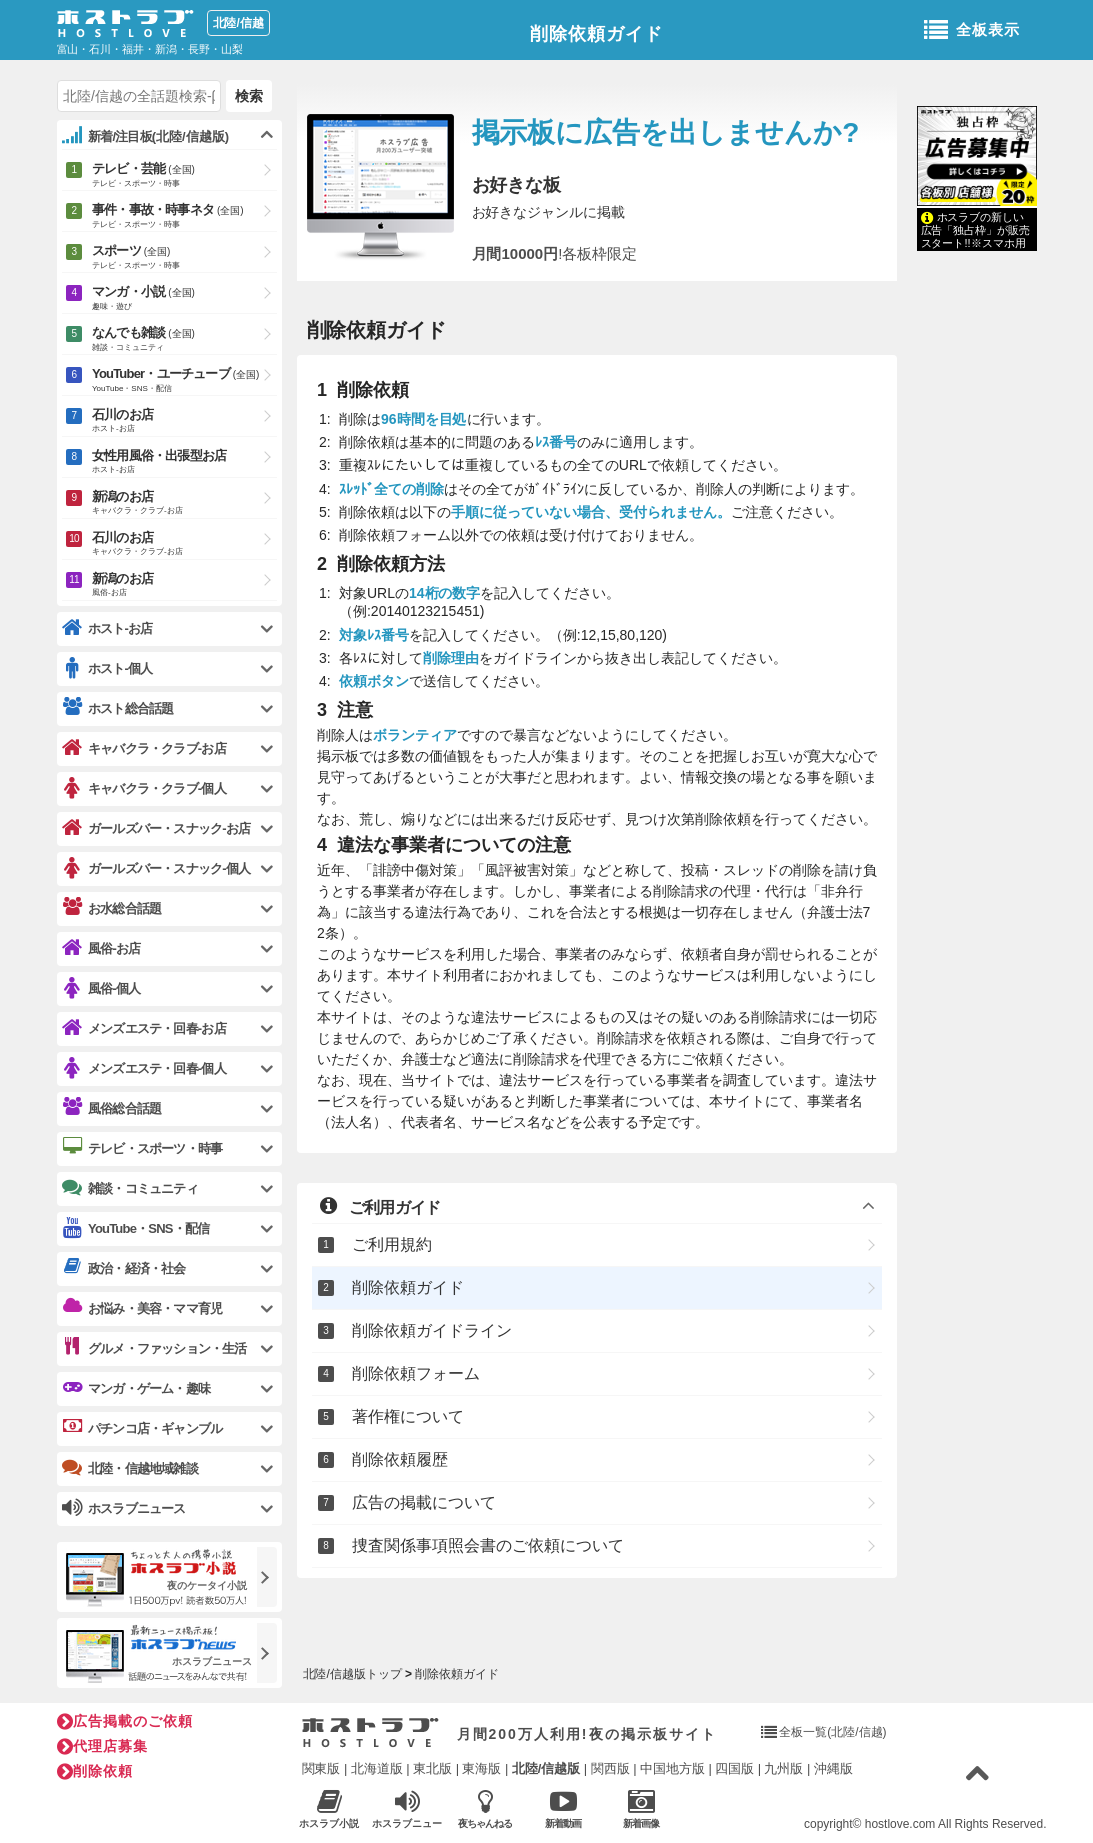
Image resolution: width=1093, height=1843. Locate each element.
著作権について (408, 1416)
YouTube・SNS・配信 (135, 1228)
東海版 (481, 1768)
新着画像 (641, 1808)
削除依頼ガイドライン (432, 1330)
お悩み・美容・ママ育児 (142, 1308)
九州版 (783, 1768)
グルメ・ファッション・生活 (154, 1348)
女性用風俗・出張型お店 (184, 462)
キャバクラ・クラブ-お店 (144, 748)
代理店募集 (102, 1746)
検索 (249, 96)
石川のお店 (184, 421)
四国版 (734, 1768)
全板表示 (972, 31)
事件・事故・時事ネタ (184, 217)
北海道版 (377, 1768)
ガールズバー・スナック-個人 (156, 868)
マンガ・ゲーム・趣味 (136, 1388)
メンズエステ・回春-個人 (144, 1068)
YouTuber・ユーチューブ (184, 381)
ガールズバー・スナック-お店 (156, 828)
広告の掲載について (424, 1502)
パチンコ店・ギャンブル (142, 1428)
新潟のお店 (184, 503)
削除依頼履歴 (400, 1459)
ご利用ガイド (379, 1206)
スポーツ (184, 258)
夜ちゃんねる (485, 1808)
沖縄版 (833, 1768)
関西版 (610, 1768)
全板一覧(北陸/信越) (832, 1732)
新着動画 (563, 1808)
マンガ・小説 (184, 299)
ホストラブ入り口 (370, 1733)
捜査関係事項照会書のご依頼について (488, 1545)
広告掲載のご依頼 (125, 1721)
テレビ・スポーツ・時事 (142, 1148)
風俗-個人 (101, 988)
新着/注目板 (145, 136)
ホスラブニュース (407, 1809)
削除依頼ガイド (596, 34)
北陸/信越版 (546, 1768)
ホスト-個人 (107, 668)
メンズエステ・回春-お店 (144, 1028)
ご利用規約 (392, 1244)
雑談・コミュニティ (130, 1188)
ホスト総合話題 (117, 708)
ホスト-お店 (107, 628)
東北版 (432, 1768)
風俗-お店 (101, 948)
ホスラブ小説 (329, 1808)
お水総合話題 (111, 908)
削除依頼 (95, 1771)
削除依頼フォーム (416, 1373)
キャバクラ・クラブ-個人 (144, 788)
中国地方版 (672, 1768)
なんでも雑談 (184, 340)
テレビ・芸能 (184, 176)
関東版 (321, 1768)
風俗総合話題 (111, 1108)
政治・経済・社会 (124, 1268)
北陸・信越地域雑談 (130, 1468)
